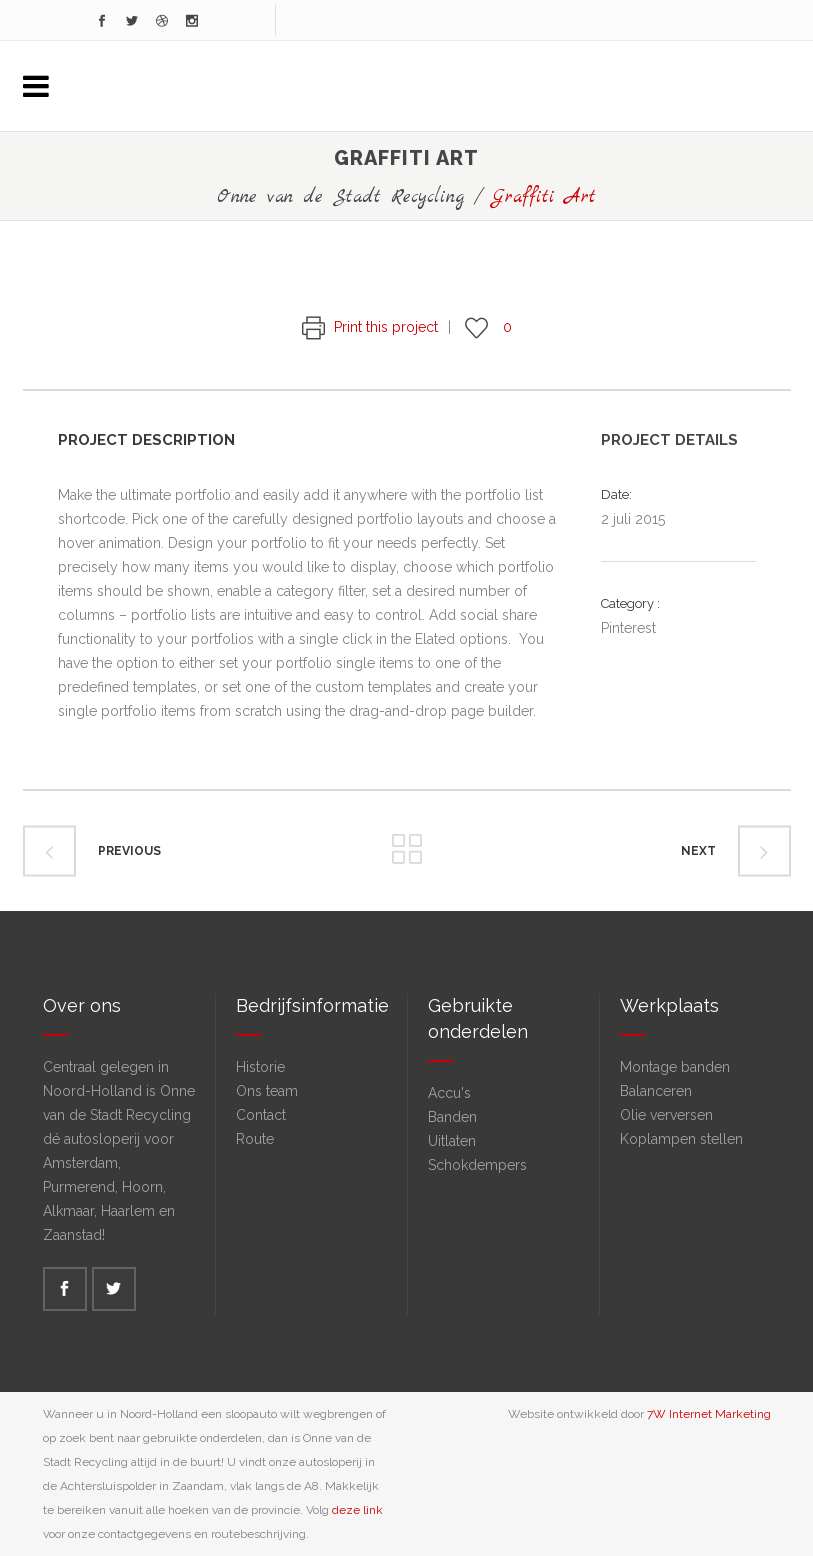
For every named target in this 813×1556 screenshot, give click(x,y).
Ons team (267, 1091)
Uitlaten (452, 1141)
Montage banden (675, 1067)
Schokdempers (477, 1165)
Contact (261, 1115)
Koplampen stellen (681, 1139)
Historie (260, 1067)
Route (255, 1139)
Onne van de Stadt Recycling (340, 197)
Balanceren (656, 1091)
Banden (452, 1117)
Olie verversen (666, 1115)
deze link (357, 1510)
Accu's (449, 1093)
